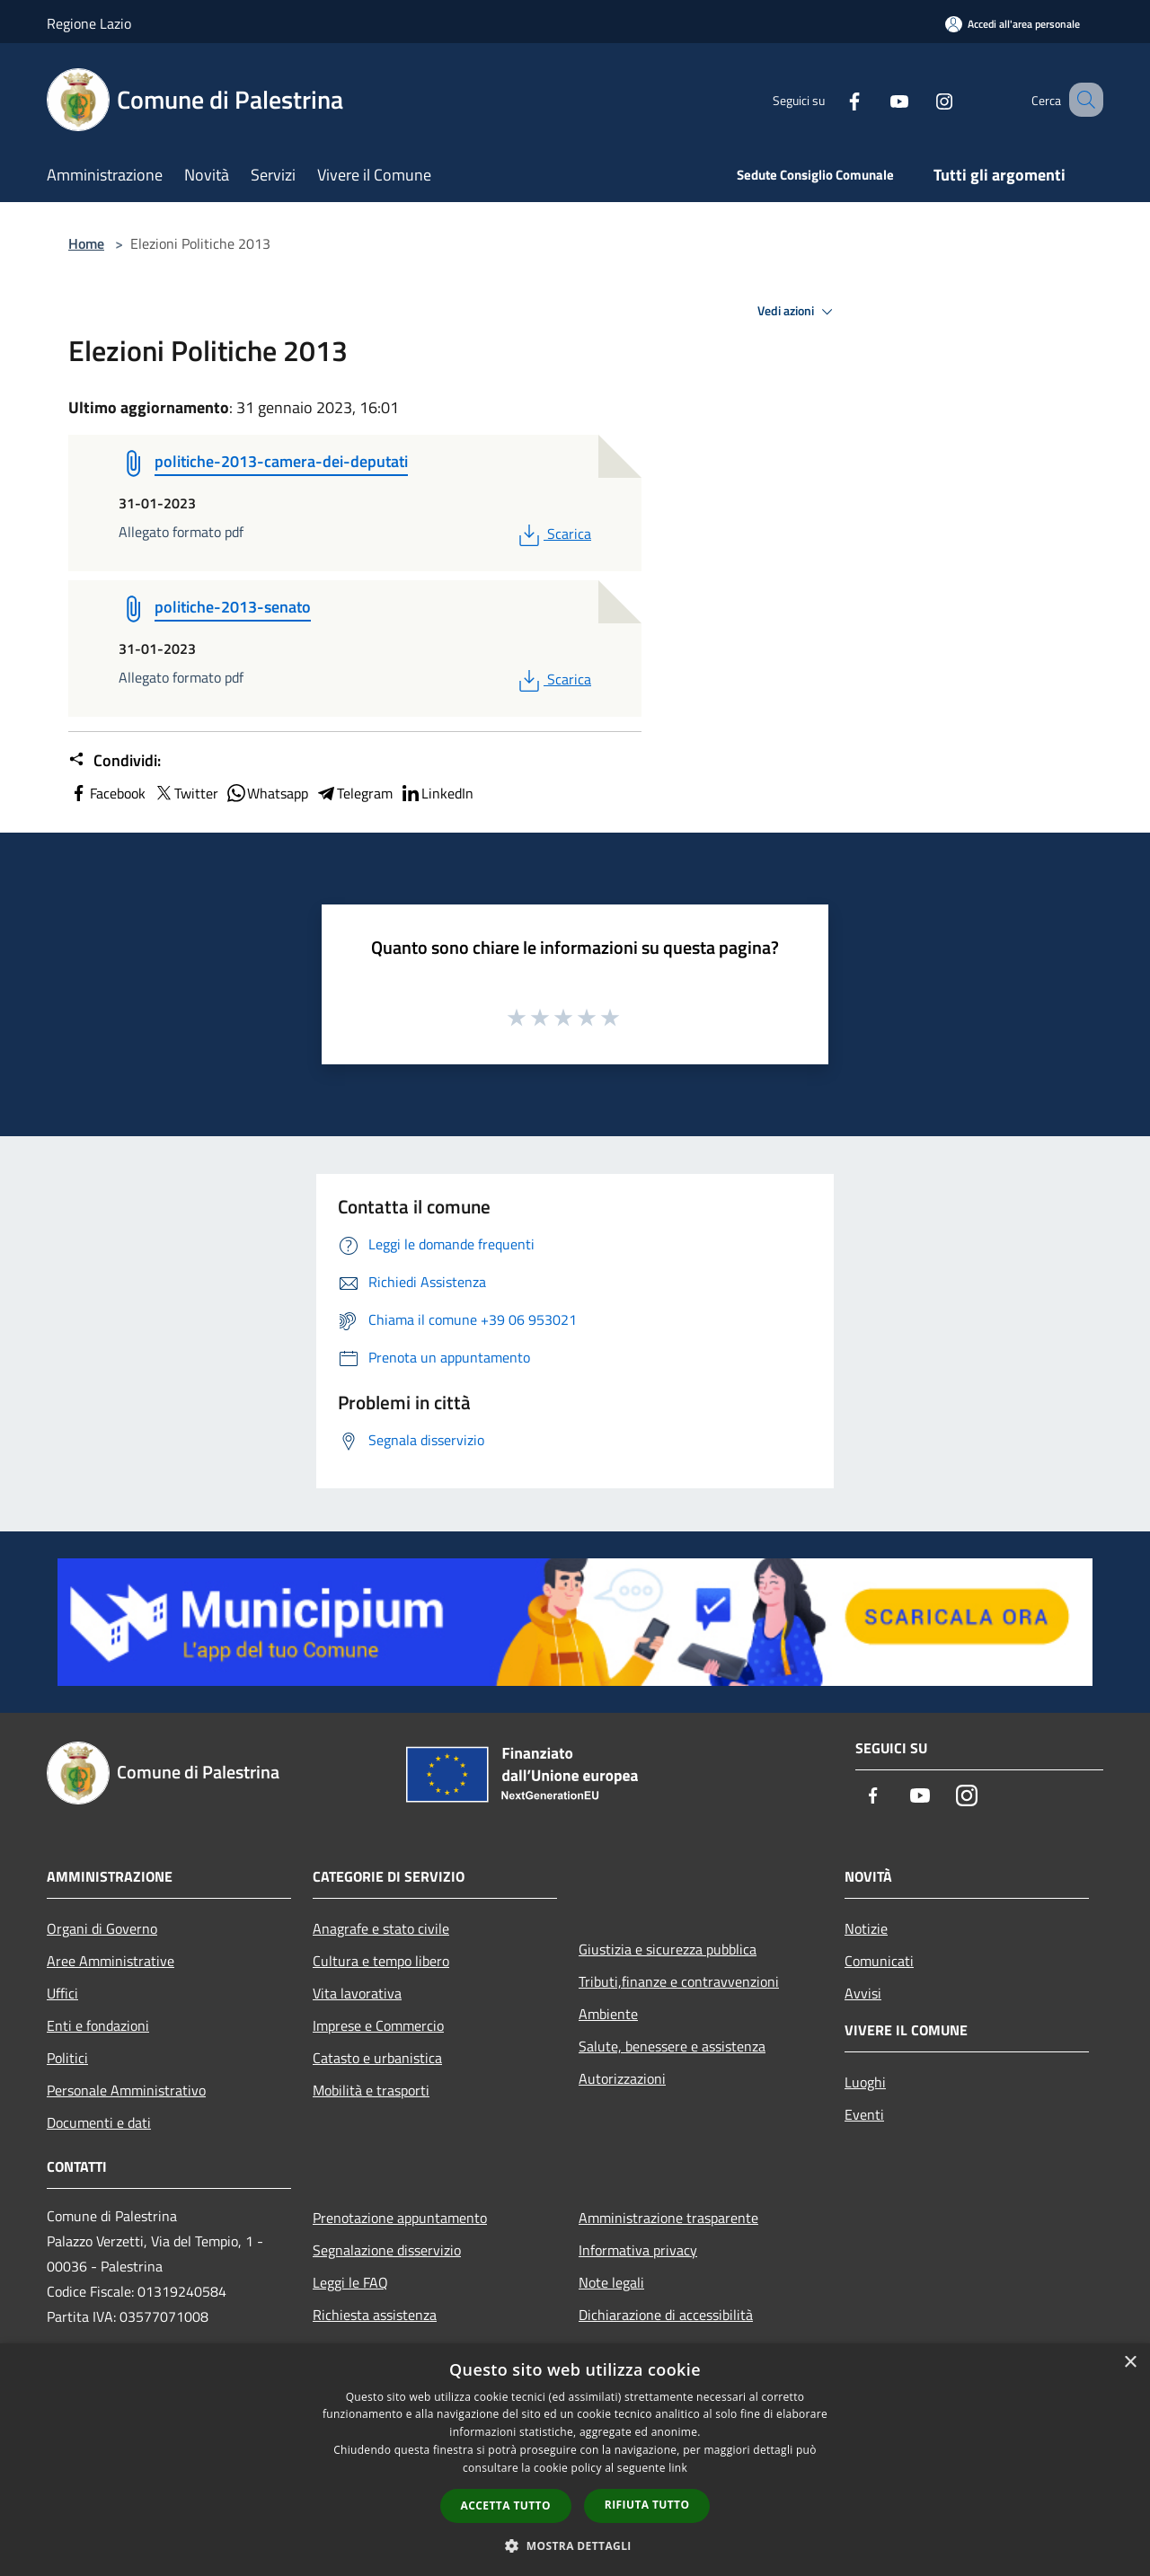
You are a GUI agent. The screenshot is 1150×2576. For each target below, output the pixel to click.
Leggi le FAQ (350, 2282)
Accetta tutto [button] (506, 2505)
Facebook (107, 793)
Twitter (185, 793)
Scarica (553, 533)
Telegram (354, 793)
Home (86, 243)
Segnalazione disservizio (387, 2250)
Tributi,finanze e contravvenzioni (679, 1981)
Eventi (864, 2114)
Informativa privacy (638, 2250)
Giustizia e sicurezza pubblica (667, 1949)
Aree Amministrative (110, 1961)
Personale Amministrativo (126, 2090)
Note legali (611, 2282)
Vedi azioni (797, 311)
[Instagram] (922, 99)
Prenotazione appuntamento (400, 2217)
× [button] (1130, 2362)
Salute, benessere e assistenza (672, 2046)
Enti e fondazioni (98, 2025)
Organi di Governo (102, 1928)
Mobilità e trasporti (371, 2090)
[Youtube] (877, 99)
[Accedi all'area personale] (1012, 24)
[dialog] (575, 2459)
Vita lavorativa (357, 1993)
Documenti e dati (99, 2122)
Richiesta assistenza (375, 2314)
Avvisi (863, 1993)
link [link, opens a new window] (677, 2467)
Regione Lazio (89, 23)
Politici (67, 2058)
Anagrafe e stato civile (381, 1928)
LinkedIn (436, 793)
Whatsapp (267, 793)
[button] (575, 2545)
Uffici (62, 1993)
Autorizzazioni (622, 2078)
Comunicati (879, 1961)
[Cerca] (1081, 99)
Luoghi (865, 2082)
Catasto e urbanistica (377, 2058)
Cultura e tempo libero (381, 1961)
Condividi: (114, 760)
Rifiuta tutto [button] (647, 2504)
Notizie (866, 1928)
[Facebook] (832, 99)
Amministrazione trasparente (668, 2217)
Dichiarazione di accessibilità (666, 2314)
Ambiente (608, 2014)
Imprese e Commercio (378, 2025)
